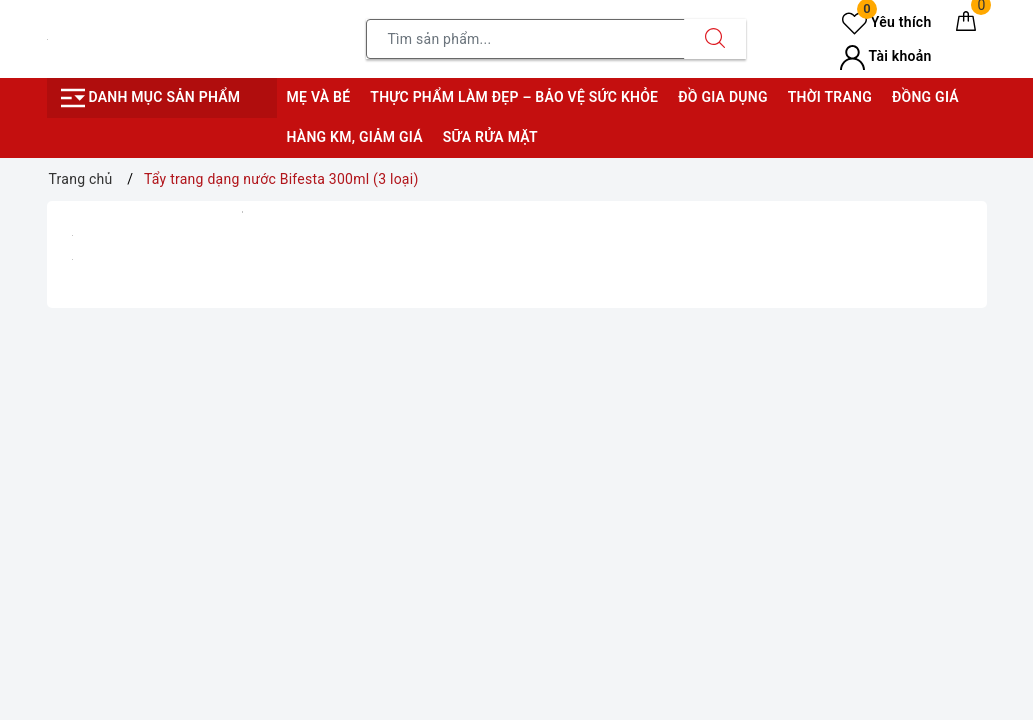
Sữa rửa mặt (490, 137)
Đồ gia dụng (722, 97)
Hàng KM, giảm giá (355, 137)
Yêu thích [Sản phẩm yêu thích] (886, 22)
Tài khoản (885, 56)
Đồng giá (925, 97)
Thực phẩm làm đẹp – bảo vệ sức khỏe (514, 97)
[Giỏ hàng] (966, 25)
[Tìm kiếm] (715, 39)
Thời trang (830, 97)
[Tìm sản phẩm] (525, 39)
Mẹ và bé (319, 97)
